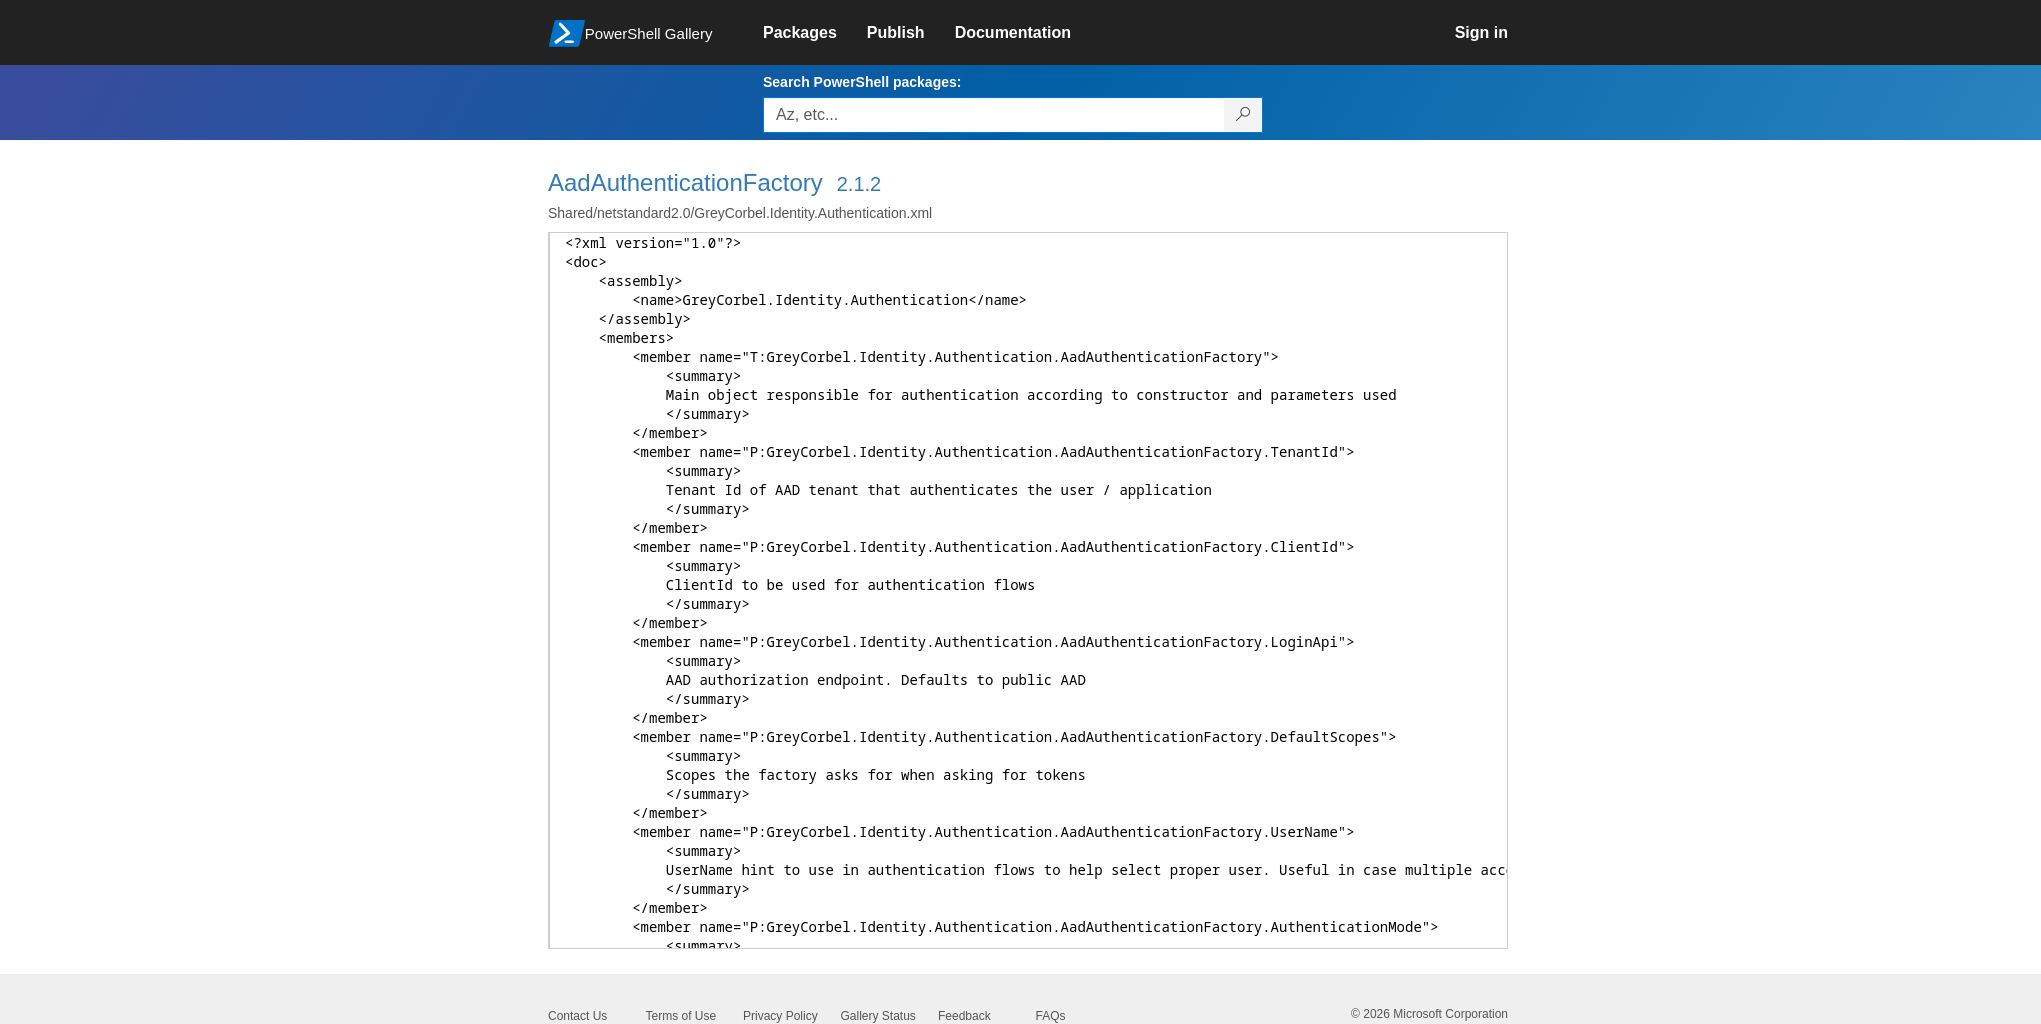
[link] (815, 33)
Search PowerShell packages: (862, 82)
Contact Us (577, 1016)
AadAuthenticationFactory (685, 182)
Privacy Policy (780, 1016)
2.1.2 (859, 184)
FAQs (1051, 1016)
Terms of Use (681, 1016)
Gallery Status (878, 1016)
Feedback (964, 1016)
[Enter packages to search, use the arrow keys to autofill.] (994, 115)
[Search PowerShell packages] (1243, 115)
